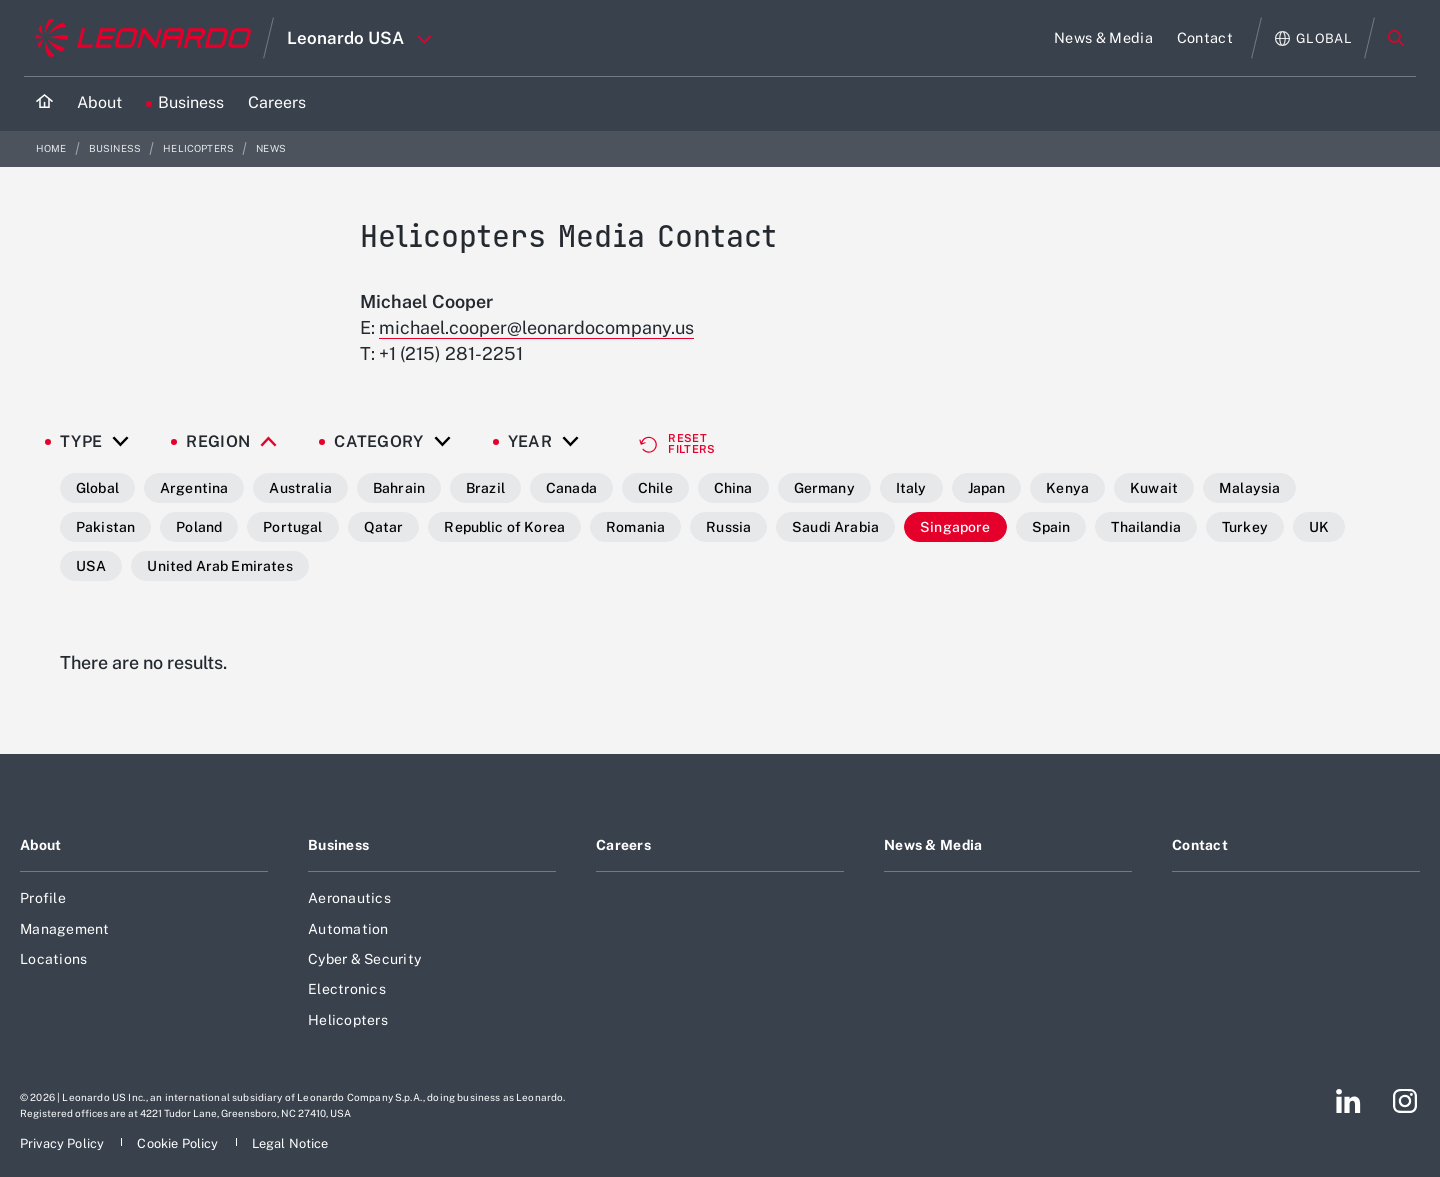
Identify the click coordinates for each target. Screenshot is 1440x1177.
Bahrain (399, 488)
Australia (300, 488)
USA (91, 566)
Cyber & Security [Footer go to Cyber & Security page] (364, 959)
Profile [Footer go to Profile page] (43, 898)
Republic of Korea (504, 527)
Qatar (384, 527)
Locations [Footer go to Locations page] (53, 959)
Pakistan (105, 527)
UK (1319, 527)
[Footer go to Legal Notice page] (290, 1143)
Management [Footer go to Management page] (65, 929)
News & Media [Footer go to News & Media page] (933, 845)
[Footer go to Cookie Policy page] (179, 1143)
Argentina (194, 488)
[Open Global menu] (1313, 38)
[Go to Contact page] (1205, 38)
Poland (199, 527)
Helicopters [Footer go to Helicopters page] (348, 1020)
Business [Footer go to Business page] (338, 845)
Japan (987, 488)
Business (116, 148)
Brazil (485, 488)
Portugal (292, 527)
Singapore (955, 527)
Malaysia (1249, 488)
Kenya (1067, 488)
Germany (824, 488)
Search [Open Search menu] (1396, 38)
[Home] (44, 103)
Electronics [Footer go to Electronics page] (347, 989)
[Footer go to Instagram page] (1405, 1101)
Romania (635, 527)
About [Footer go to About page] (40, 845)
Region (218, 442)
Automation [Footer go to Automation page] (348, 929)
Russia (728, 527)
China (733, 488)
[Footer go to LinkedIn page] (1348, 1101)
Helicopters (199, 148)
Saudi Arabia (835, 527)
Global (97, 488)
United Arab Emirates (219, 566)
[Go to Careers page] (277, 103)
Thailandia (1146, 527)
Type (81, 442)
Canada (571, 488)
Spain (1051, 527)
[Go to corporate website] (143, 38)
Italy (911, 488)
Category (379, 442)
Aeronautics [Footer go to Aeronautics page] (349, 898)
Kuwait (1154, 488)
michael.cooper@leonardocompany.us (536, 327)
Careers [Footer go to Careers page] (623, 845)
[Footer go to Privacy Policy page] (63, 1143)
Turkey (1245, 527)
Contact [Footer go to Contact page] (1200, 845)
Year (530, 442)
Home (52, 148)
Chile (655, 488)
